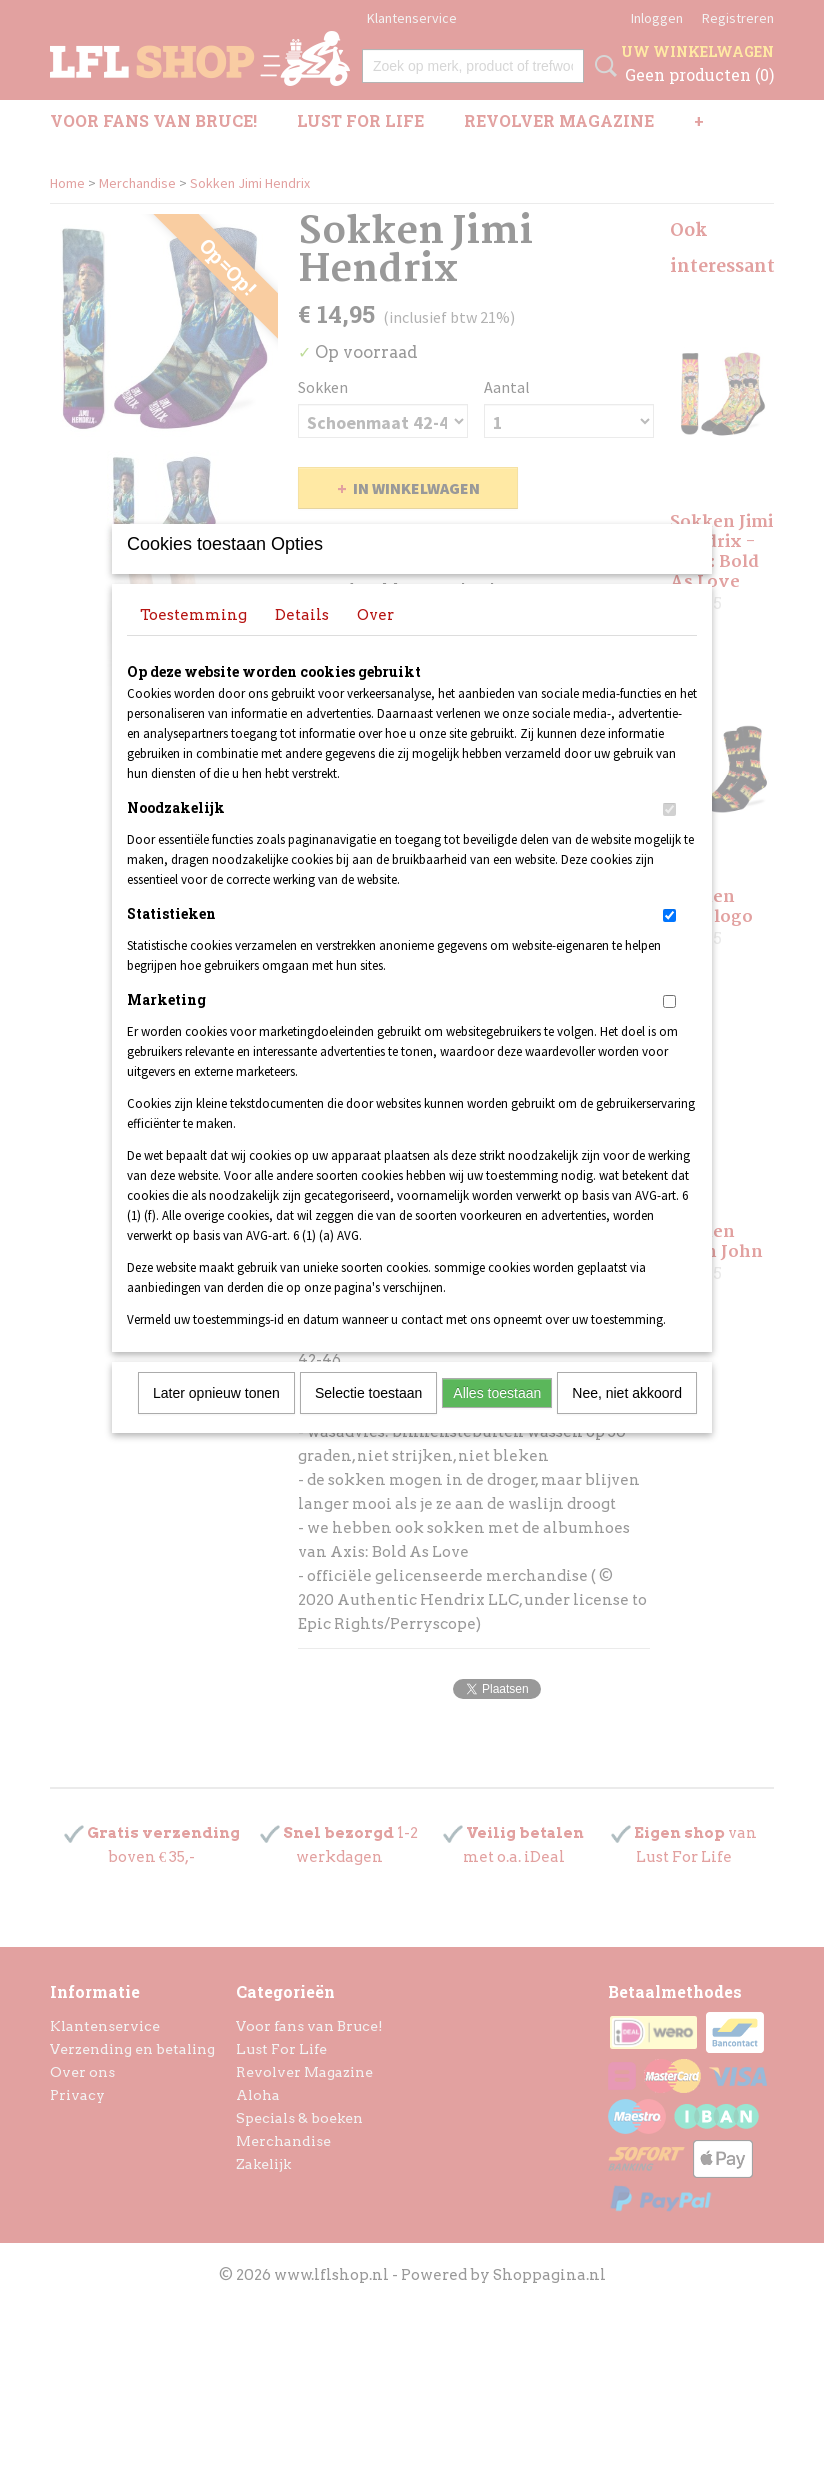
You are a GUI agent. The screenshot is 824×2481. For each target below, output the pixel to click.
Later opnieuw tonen (216, 1419)
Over (375, 641)
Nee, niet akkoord (627, 1419)
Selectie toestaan (368, 1419)
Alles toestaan (497, 1419)
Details (302, 641)
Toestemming (193, 641)
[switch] (669, 835)
